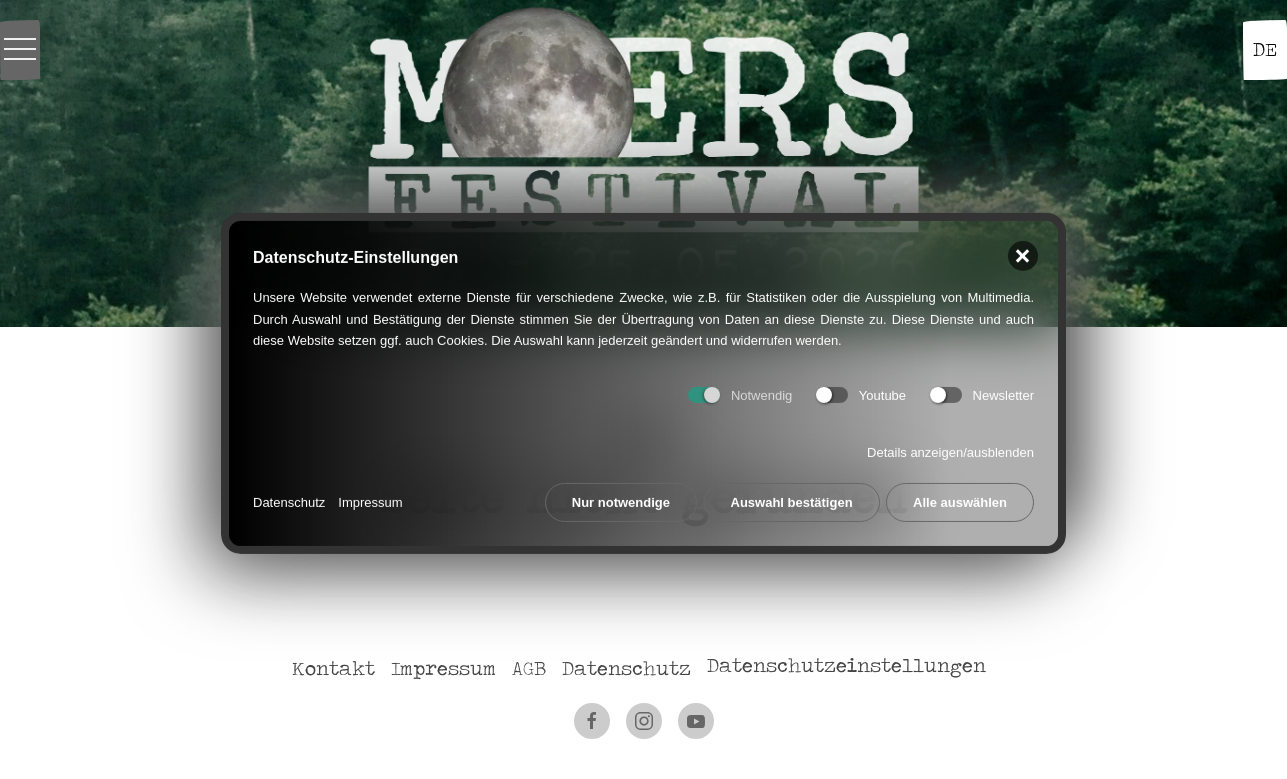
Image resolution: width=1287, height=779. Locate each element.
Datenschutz (289, 499)
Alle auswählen (960, 499)
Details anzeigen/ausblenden (950, 449)
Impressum (370, 499)
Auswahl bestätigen (792, 499)
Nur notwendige (621, 499)
